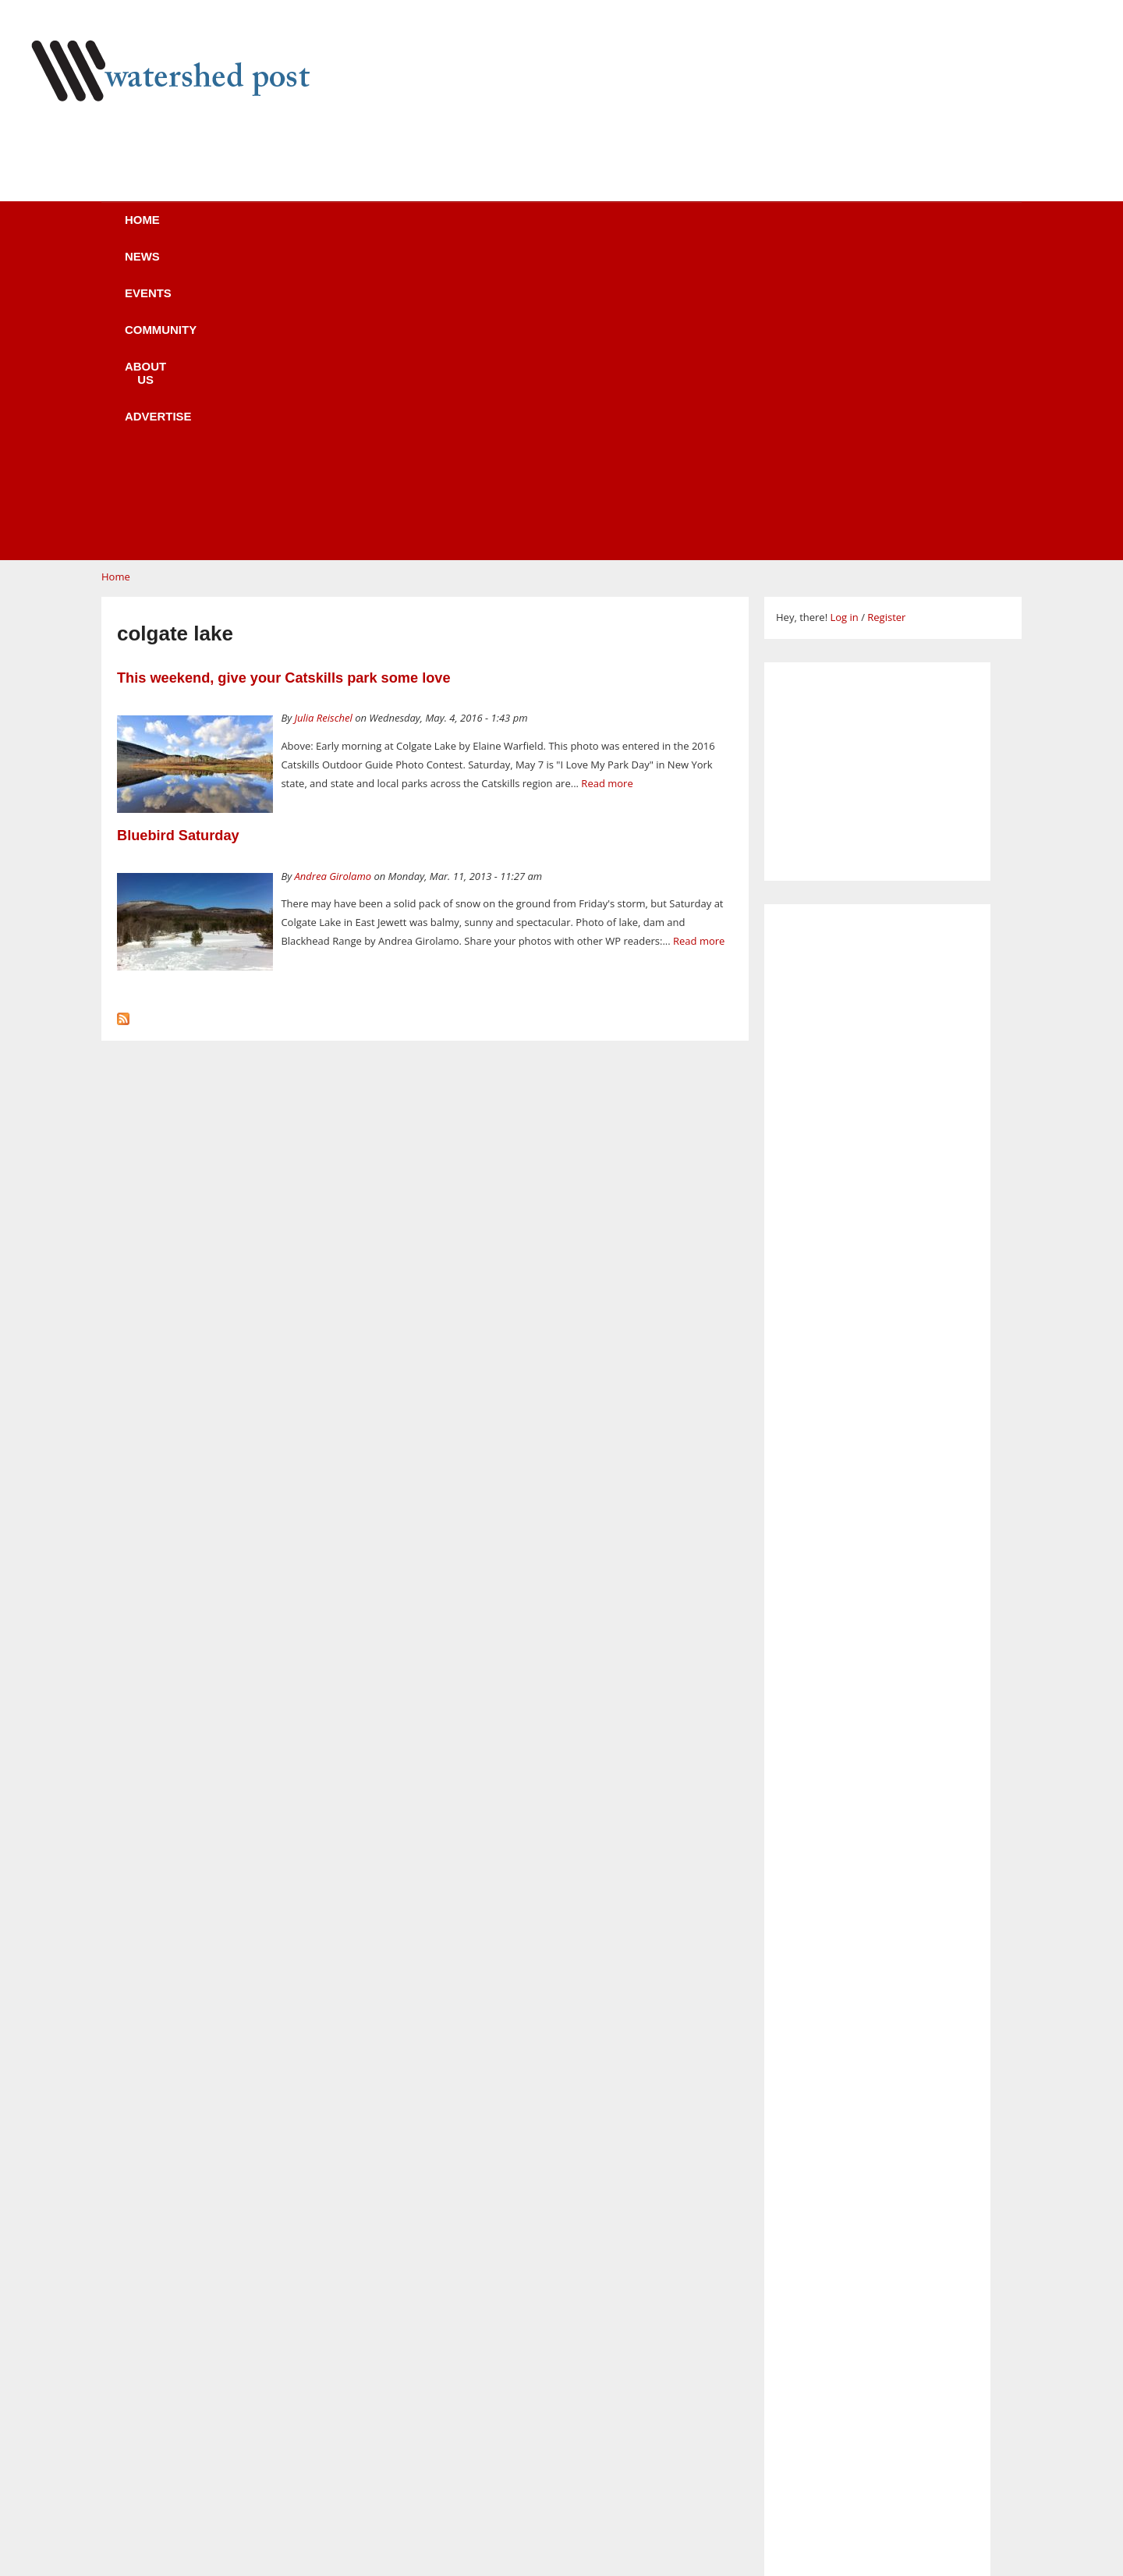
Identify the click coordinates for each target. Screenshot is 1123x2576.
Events (362, 229)
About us (587, 229)
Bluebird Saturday (178, 539)
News (272, 229)
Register (886, 321)
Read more (606, 487)
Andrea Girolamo (333, 580)
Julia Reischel (323, 421)
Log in (844, 321)
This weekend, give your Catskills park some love (284, 381)
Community (471, 229)
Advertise (700, 229)
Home (188, 229)
